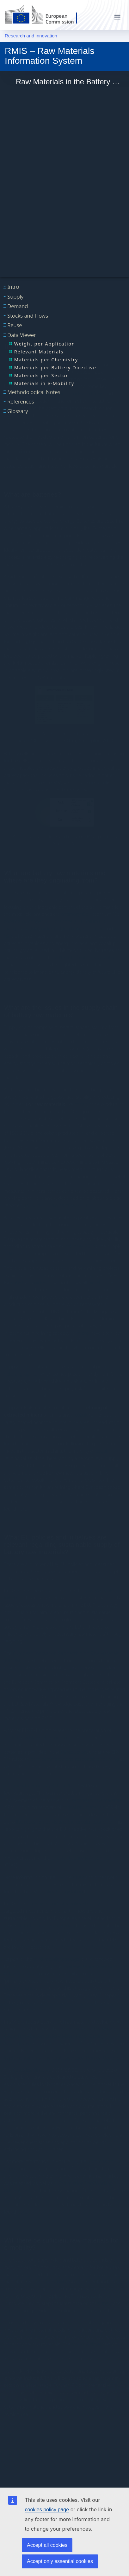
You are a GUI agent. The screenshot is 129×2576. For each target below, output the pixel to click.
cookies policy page (47, 2509)
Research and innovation (31, 35)
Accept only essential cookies (60, 2561)
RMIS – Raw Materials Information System (49, 55)
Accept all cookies (47, 2545)
